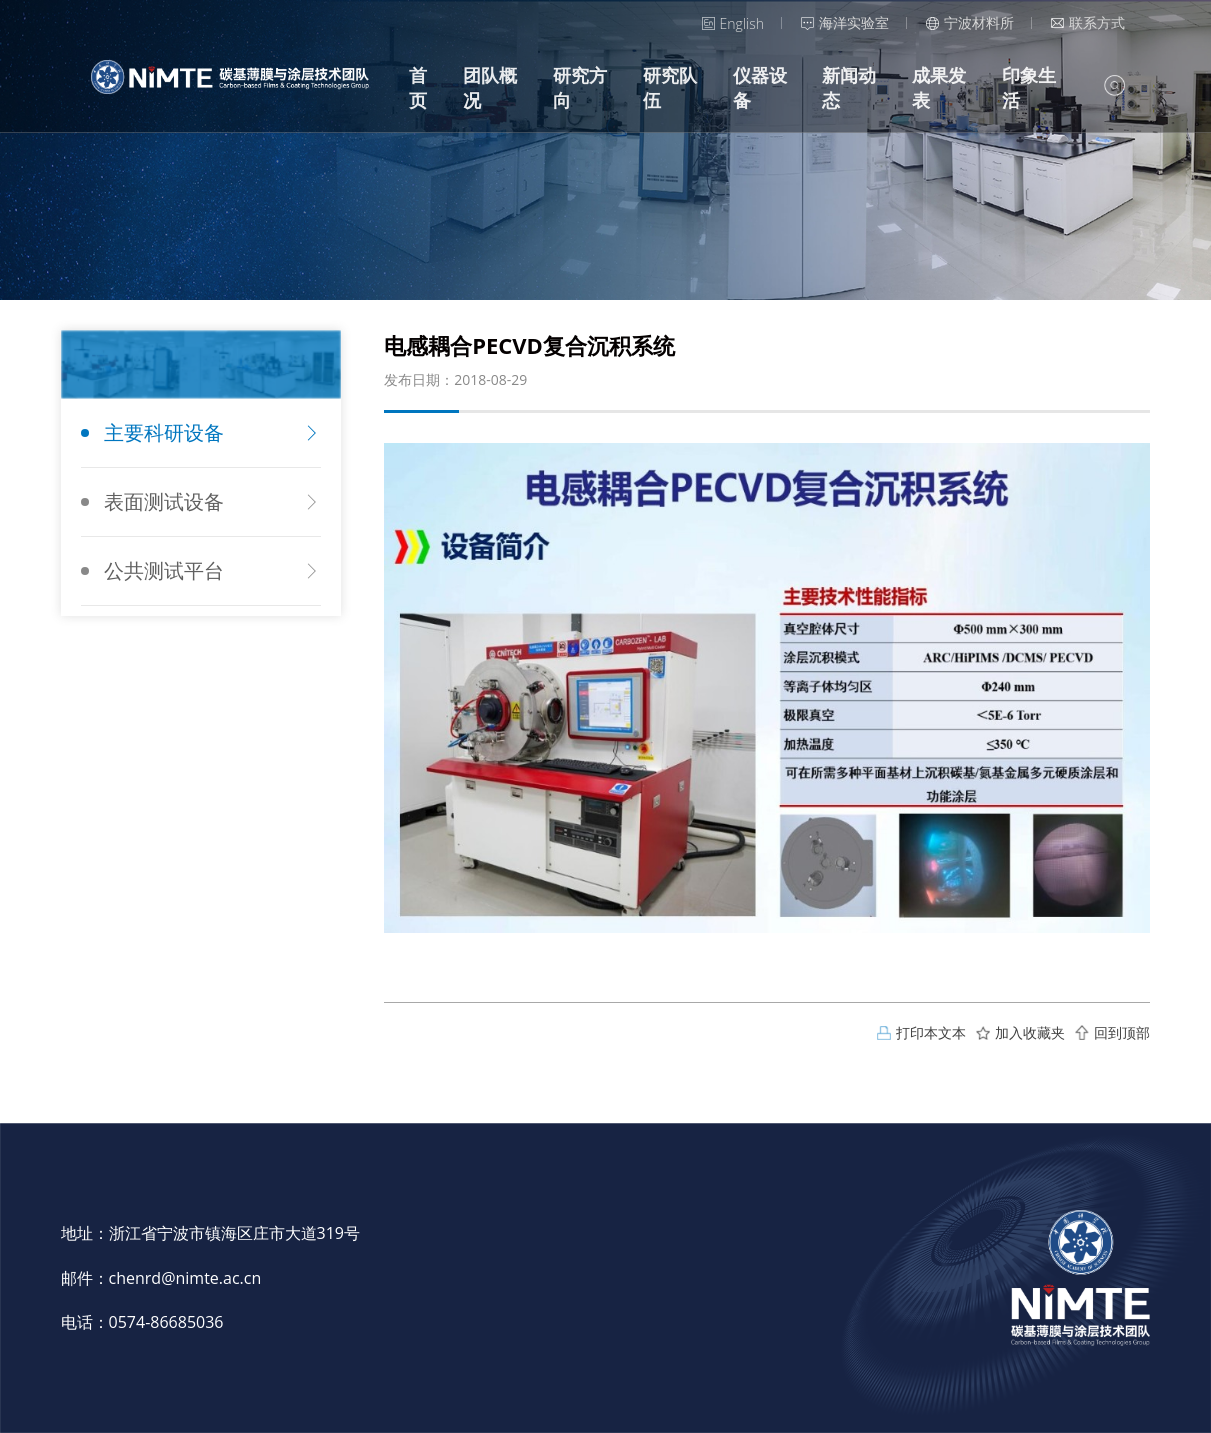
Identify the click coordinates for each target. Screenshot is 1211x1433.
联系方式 (1088, 22)
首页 (418, 87)
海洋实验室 (845, 22)
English (733, 23)
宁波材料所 (970, 22)
